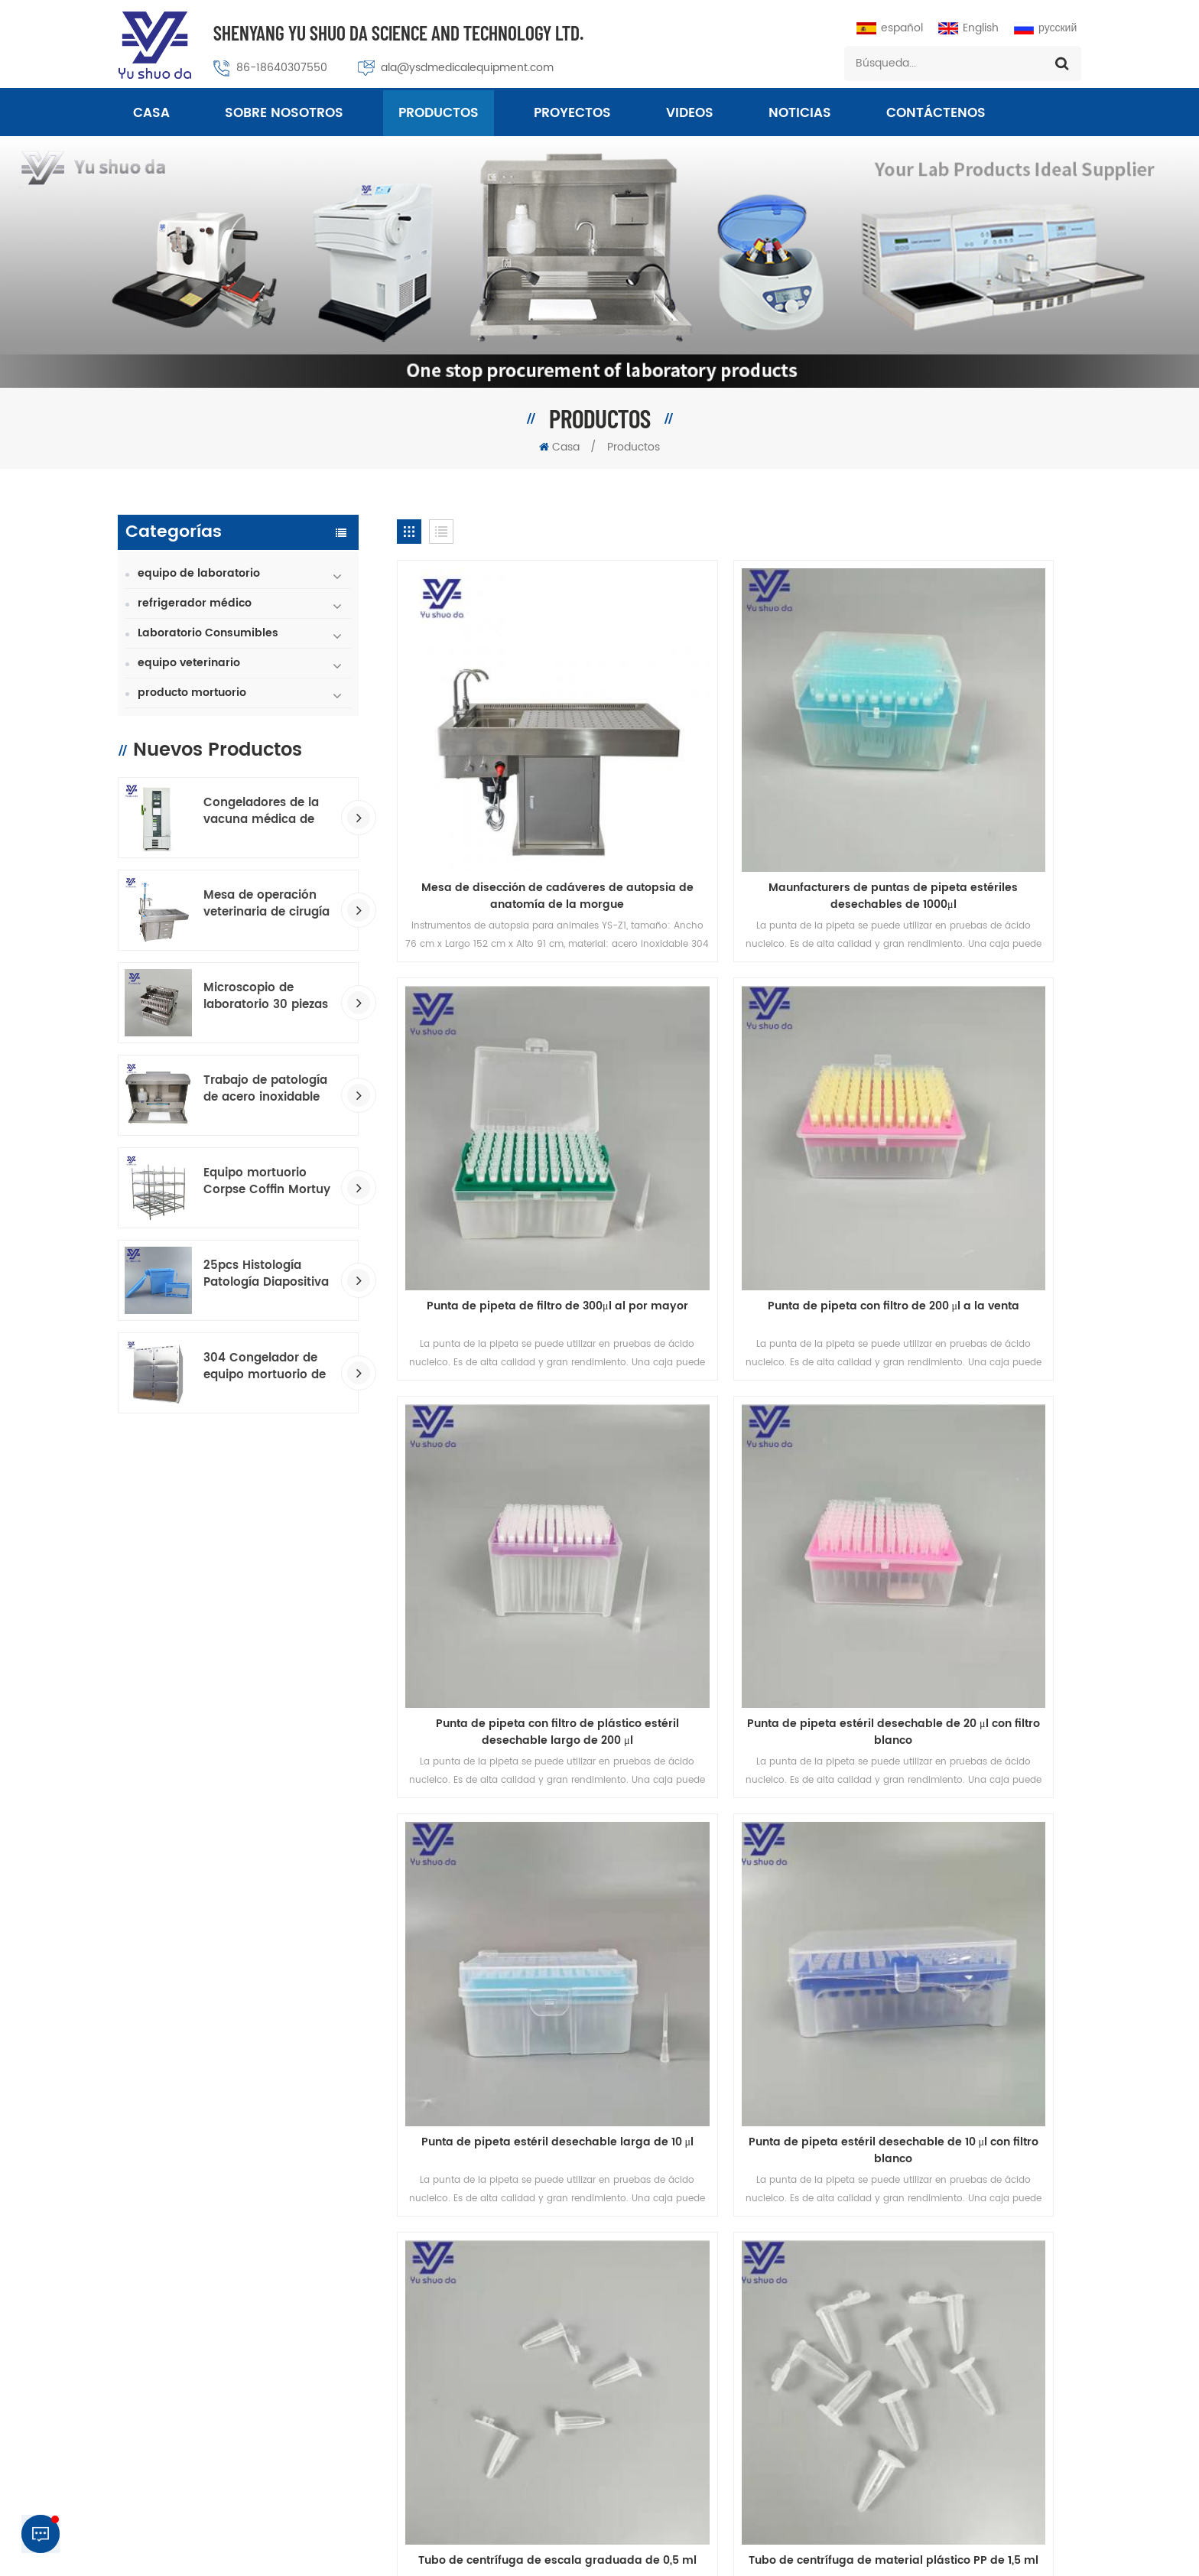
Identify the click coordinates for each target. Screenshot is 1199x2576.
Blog (798, 1943)
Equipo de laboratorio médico (639, 2409)
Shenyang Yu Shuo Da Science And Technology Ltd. (398, 32)
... (626, 1856)
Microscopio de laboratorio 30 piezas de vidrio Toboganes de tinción (265, 996)
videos (689, 114)
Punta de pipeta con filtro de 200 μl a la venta (506, 1109)
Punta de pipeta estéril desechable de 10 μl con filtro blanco (739, 1424)
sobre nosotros (284, 114)
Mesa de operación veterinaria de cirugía (266, 904)
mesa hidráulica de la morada (640, 2357)
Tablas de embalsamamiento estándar (663, 2305)
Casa (151, 114)
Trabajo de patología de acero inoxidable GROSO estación (265, 1089)
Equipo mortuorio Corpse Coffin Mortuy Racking (266, 1182)
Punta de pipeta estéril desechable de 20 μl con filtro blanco (972, 1109)
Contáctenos (936, 114)
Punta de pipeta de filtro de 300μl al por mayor (972, 794)
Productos (438, 114)
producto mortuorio (192, 692)
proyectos (572, 114)
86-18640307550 (281, 67)
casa (160, 1943)
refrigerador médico (195, 603)
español (889, 28)
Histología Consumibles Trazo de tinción (667, 2383)
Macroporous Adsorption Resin (738, 2552)
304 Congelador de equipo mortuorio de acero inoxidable (264, 1367)
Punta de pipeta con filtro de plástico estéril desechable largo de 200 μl (738, 1109)
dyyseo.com (905, 2552)
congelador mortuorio (619, 2279)
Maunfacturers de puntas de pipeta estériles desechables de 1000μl (738, 794)
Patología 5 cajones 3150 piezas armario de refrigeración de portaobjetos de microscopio (739, 1739)
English (968, 28)
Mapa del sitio (908, 1943)
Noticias (799, 114)
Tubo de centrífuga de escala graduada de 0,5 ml (972, 1424)
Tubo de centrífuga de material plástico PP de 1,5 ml (505, 1739)
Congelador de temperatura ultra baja (664, 2435)
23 (661, 1856)
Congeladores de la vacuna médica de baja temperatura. (261, 811)
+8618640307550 (974, 2404)
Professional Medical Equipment (574, 2552)
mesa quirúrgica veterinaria (634, 2253)
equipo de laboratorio (199, 573)
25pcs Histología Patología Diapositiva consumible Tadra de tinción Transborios (266, 1274)
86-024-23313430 (938, 2320)
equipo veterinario (189, 663)
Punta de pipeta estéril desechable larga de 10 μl (505, 1424)
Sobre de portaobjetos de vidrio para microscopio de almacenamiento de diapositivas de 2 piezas (972, 1739)
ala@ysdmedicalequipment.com (467, 67)
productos (261, 1943)
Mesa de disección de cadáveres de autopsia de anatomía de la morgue (506, 794)
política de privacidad (813, 2535)
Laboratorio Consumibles (208, 633)
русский (1045, 28)
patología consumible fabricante (648, 2331)
